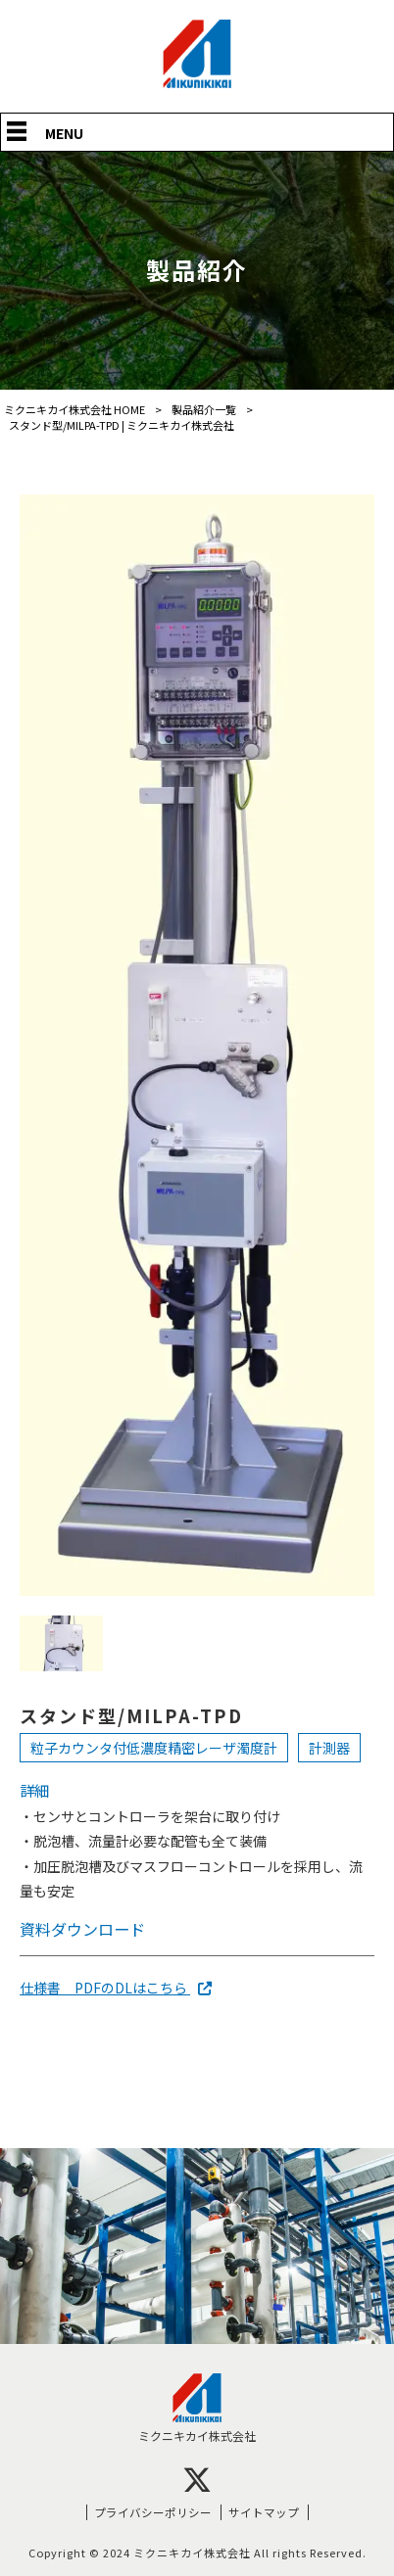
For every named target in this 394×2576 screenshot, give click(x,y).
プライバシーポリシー (153, 2511)
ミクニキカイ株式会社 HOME (74, 409)
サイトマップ (263, 2511)
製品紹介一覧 (204, 409)
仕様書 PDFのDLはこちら (116, 1987)
